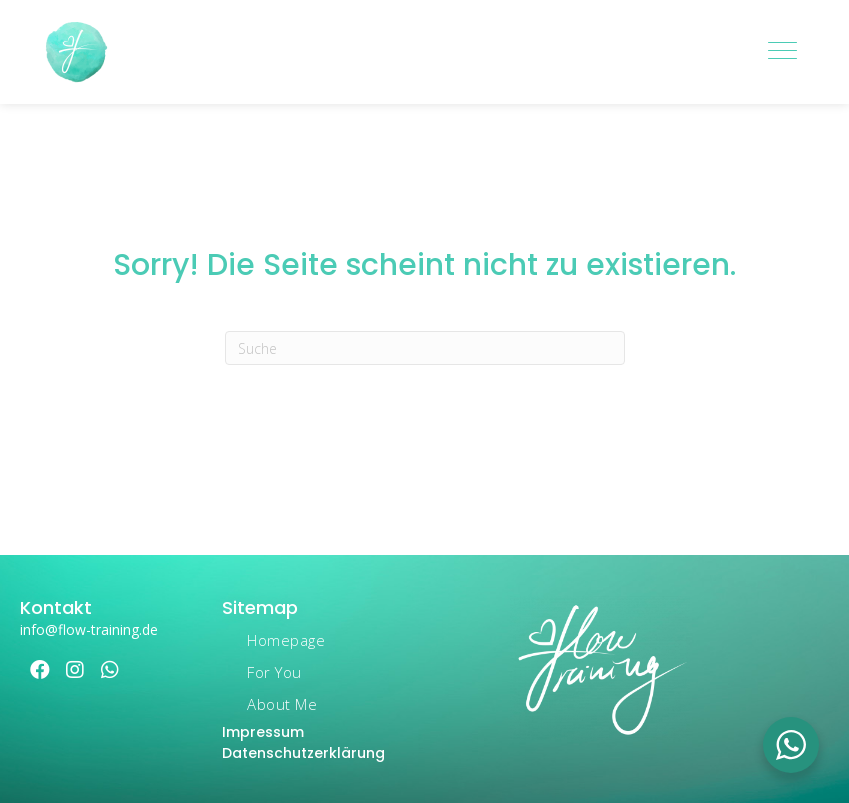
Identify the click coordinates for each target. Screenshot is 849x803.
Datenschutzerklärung (303, 753)
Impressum (263, 732)
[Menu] (782, 52)
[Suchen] (425, 348)
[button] (40, 670)
